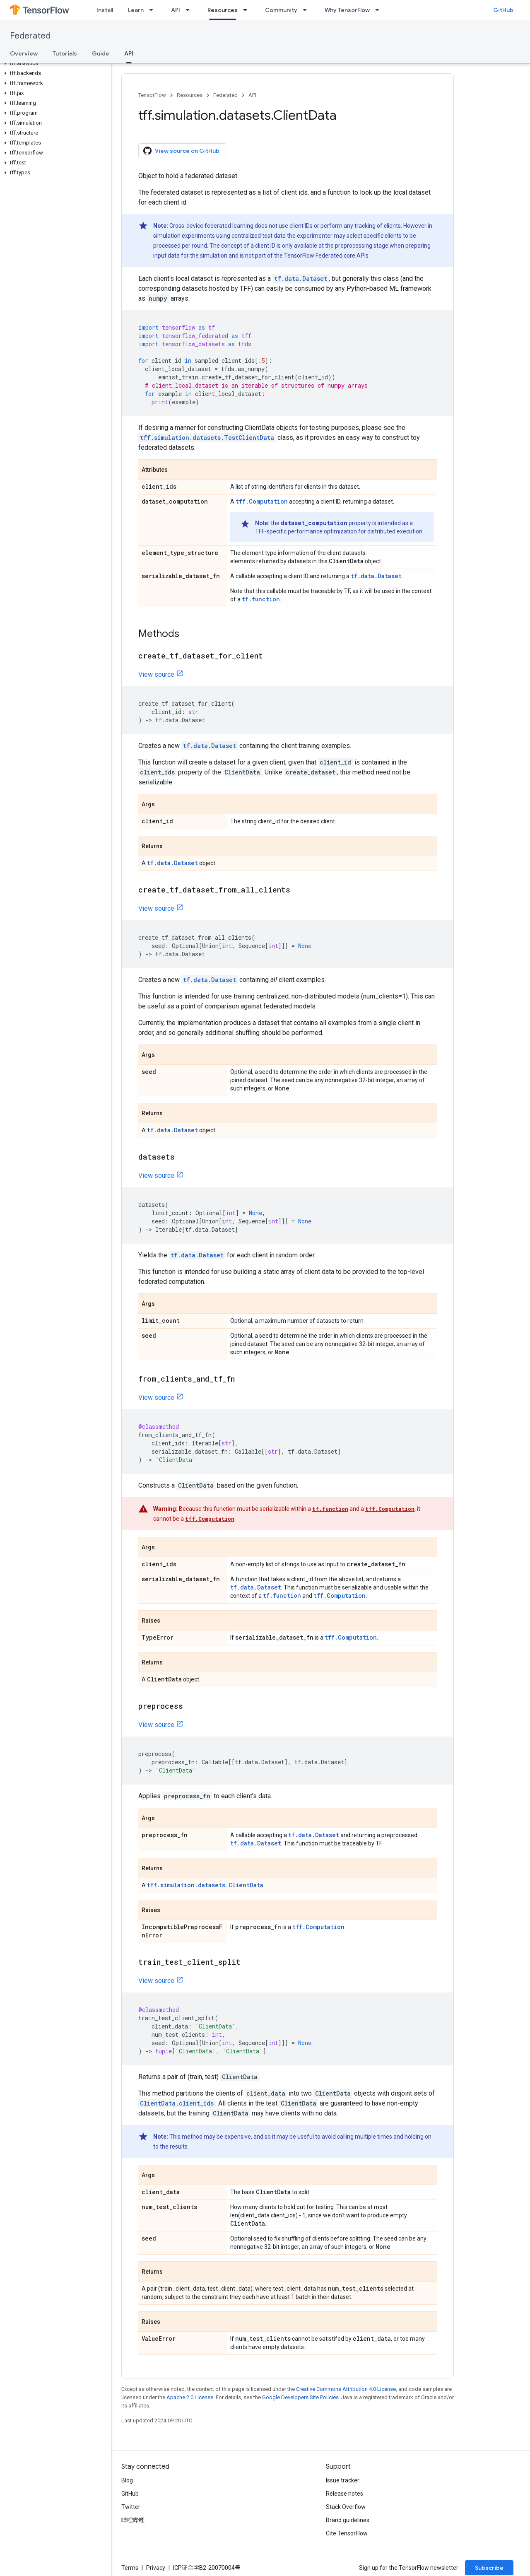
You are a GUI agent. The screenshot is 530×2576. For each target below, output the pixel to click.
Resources (189, 95)
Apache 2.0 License (189, 2397)
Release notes (344, 2493)
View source (156, 674)
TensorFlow (152, 95)
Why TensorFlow (347, 10)
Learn (136, 10)
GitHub (503, 10)
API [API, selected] (128, 53)
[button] (54, 63)
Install (104, 10)
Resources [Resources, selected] (222, 10)
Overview (24, 53)
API (175, 10)
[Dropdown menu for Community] (307, 10)
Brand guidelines (347, 2520)
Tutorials (65, 53)
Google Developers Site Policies (300, 2397)
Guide (100, 53)
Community (281, 10)
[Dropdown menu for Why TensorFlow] (380, 10)
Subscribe (489, 2567)
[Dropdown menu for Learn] (154, 10)
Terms (129, 2567)
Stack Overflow (346, 2507)
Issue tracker (342, 2480)
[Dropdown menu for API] (190, 10)
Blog (127, 2480)
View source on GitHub (181, 151)
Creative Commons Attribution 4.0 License (346, 2389)
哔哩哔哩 (133, 2520)
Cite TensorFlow (347, 2533)
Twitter (130, 2507)
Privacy (155, 2567)
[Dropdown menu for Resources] (248, 10)
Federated (30, 36)
